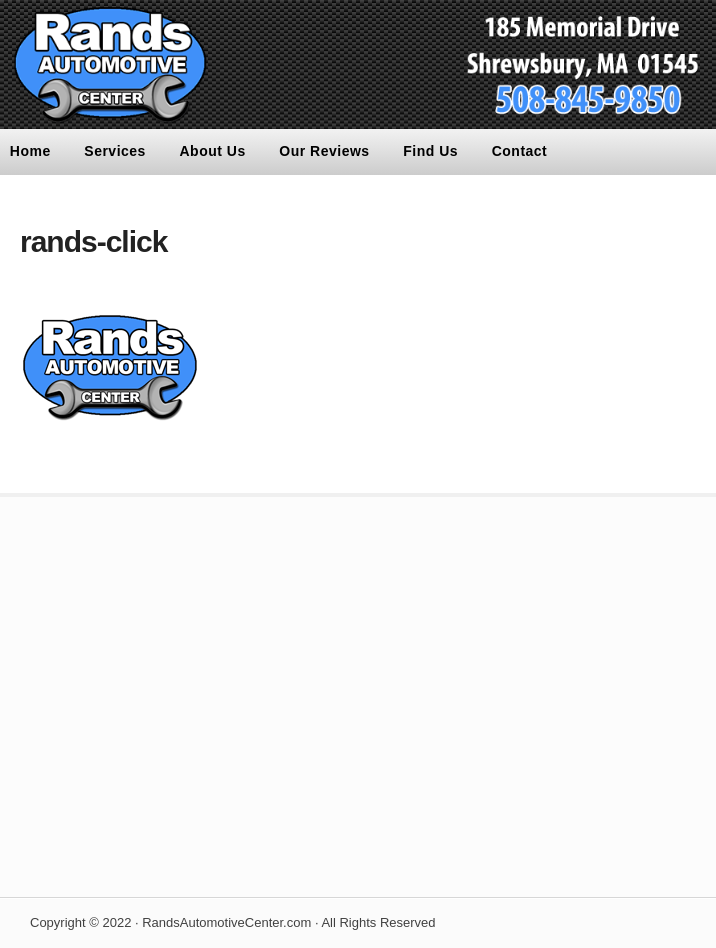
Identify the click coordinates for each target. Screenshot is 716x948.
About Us (213, 151)
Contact (520, 151)
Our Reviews (324, 151)
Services (115, 151)
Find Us (430, 151)
